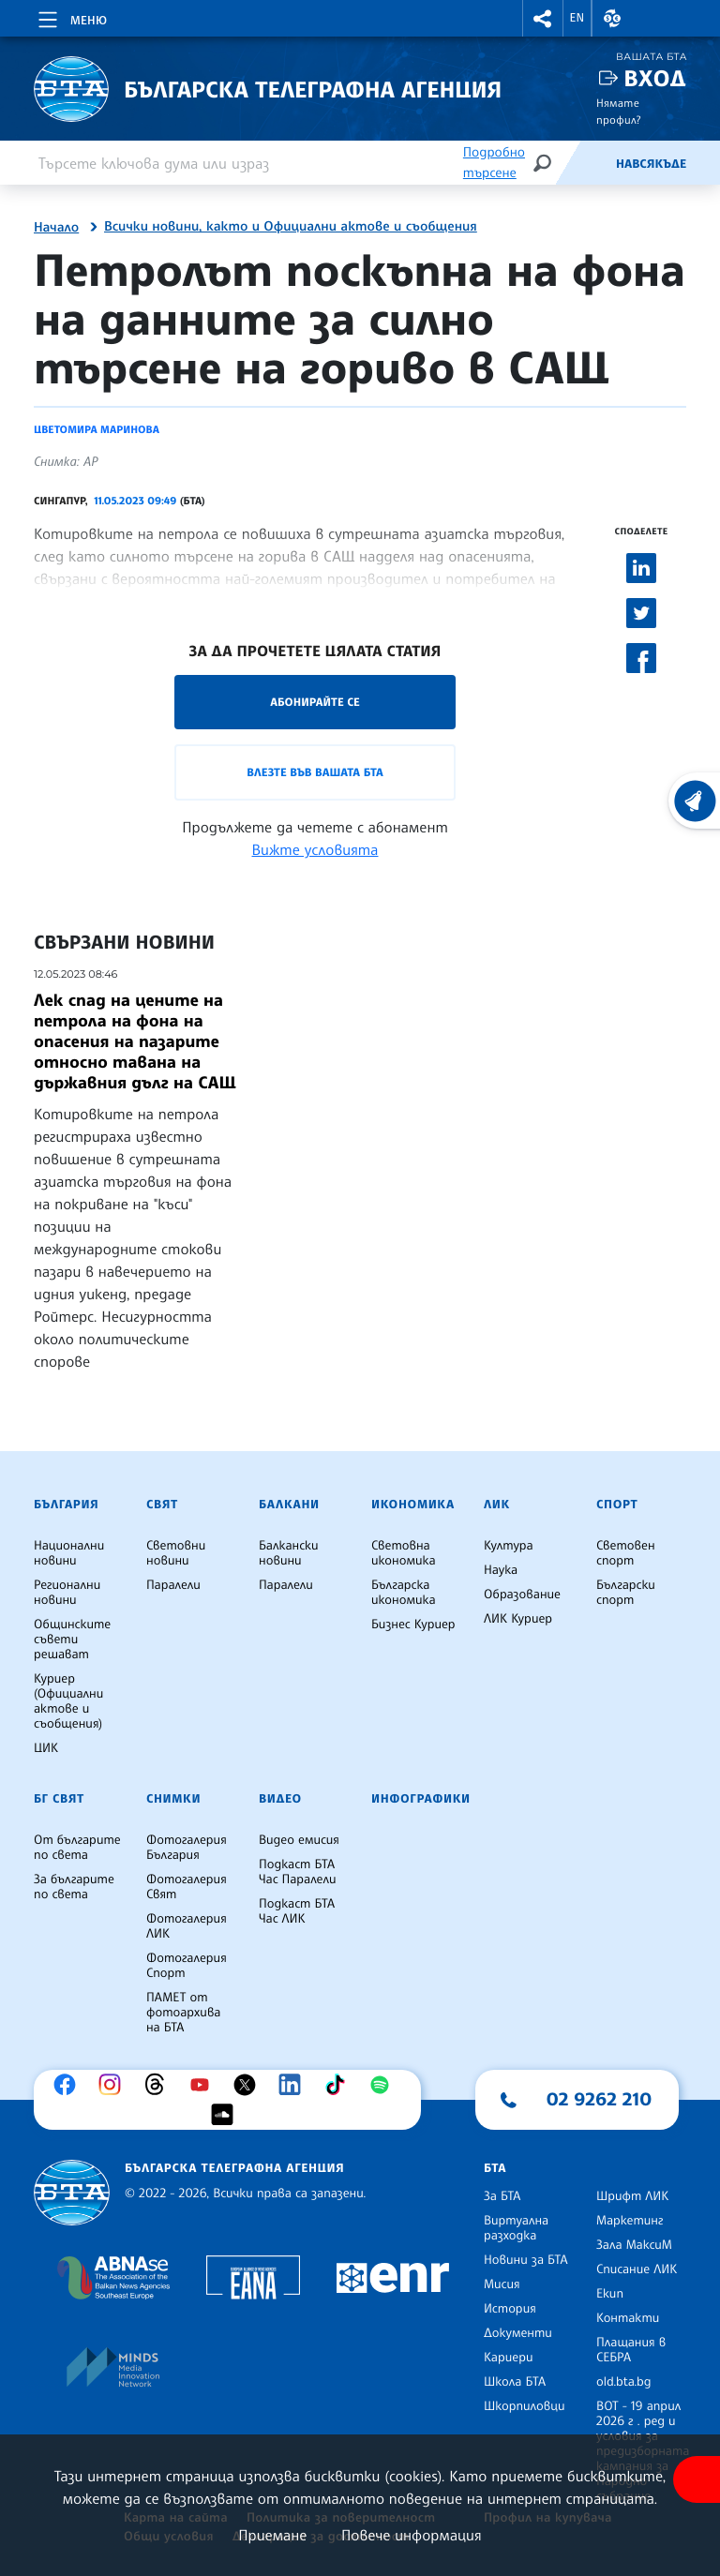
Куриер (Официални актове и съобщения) (68, 1701)
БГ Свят (59, 1798)
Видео (280, 1798)
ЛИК (497, 1504)
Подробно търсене (494, 162)
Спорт (617, 1504)
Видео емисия (299, 1840)
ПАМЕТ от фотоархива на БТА (183, 2012)
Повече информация (411, 2534)
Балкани (289, 1504)
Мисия (502, 2284)
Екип (609, 2293)
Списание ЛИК (636, 2269)
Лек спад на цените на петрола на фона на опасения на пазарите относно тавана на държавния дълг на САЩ (134, 1041)
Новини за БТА (526, 2260)
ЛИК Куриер (518, 1618)
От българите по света (77, 1848)
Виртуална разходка (516, 2228)
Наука (501, 1570)
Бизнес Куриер (413, 1624)
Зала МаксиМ (634, 2245)
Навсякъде (651, 164)
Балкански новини (289, 1553)
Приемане (272, 2534)
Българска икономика (403, 1593)
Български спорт (625, 1593)
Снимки (173, 1798)
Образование (522, 1594)
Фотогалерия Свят (186, 1887)
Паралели (173, 1585)
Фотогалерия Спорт (186, 1966)
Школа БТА (515, 2381)
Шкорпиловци (524, 2406)
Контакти (627, 2318)
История (510, 2308)
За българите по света (74, 1887)
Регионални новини (67, 1593)
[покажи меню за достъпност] (696, 2479)
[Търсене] (542, 163)
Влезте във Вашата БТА (314, 772)
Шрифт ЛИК (632, 2196)
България (66, 1504)
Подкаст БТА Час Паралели (297, 1872)
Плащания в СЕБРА (631, 2350)
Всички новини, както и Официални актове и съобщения (290, 226)
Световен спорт (625, 1553)
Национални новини (69, 1553)
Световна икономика (403, 1553)
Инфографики (421, 1798)
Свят (162, 1504)
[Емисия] (585, 163)
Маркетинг (629, 2220)
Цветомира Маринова (96, 429)
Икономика (413, 1504)
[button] (542, 18)
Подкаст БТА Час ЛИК (297, 1911)
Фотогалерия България (186, 1848)
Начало (56, 227)
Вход (654, 78)
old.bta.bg (624, 2381)
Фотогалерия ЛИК (186, 1926)
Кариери (508, 2357)
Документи (518, 2333)
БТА (495, 2168)
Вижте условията (315, 849)
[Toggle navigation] (70, 17)
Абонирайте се (315, 702)
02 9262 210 (599, 2099)
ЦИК (46, 1748)
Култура (508, 1545)
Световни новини (175, 1553)
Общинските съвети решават (72, 1639)
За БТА (502, 2196)
